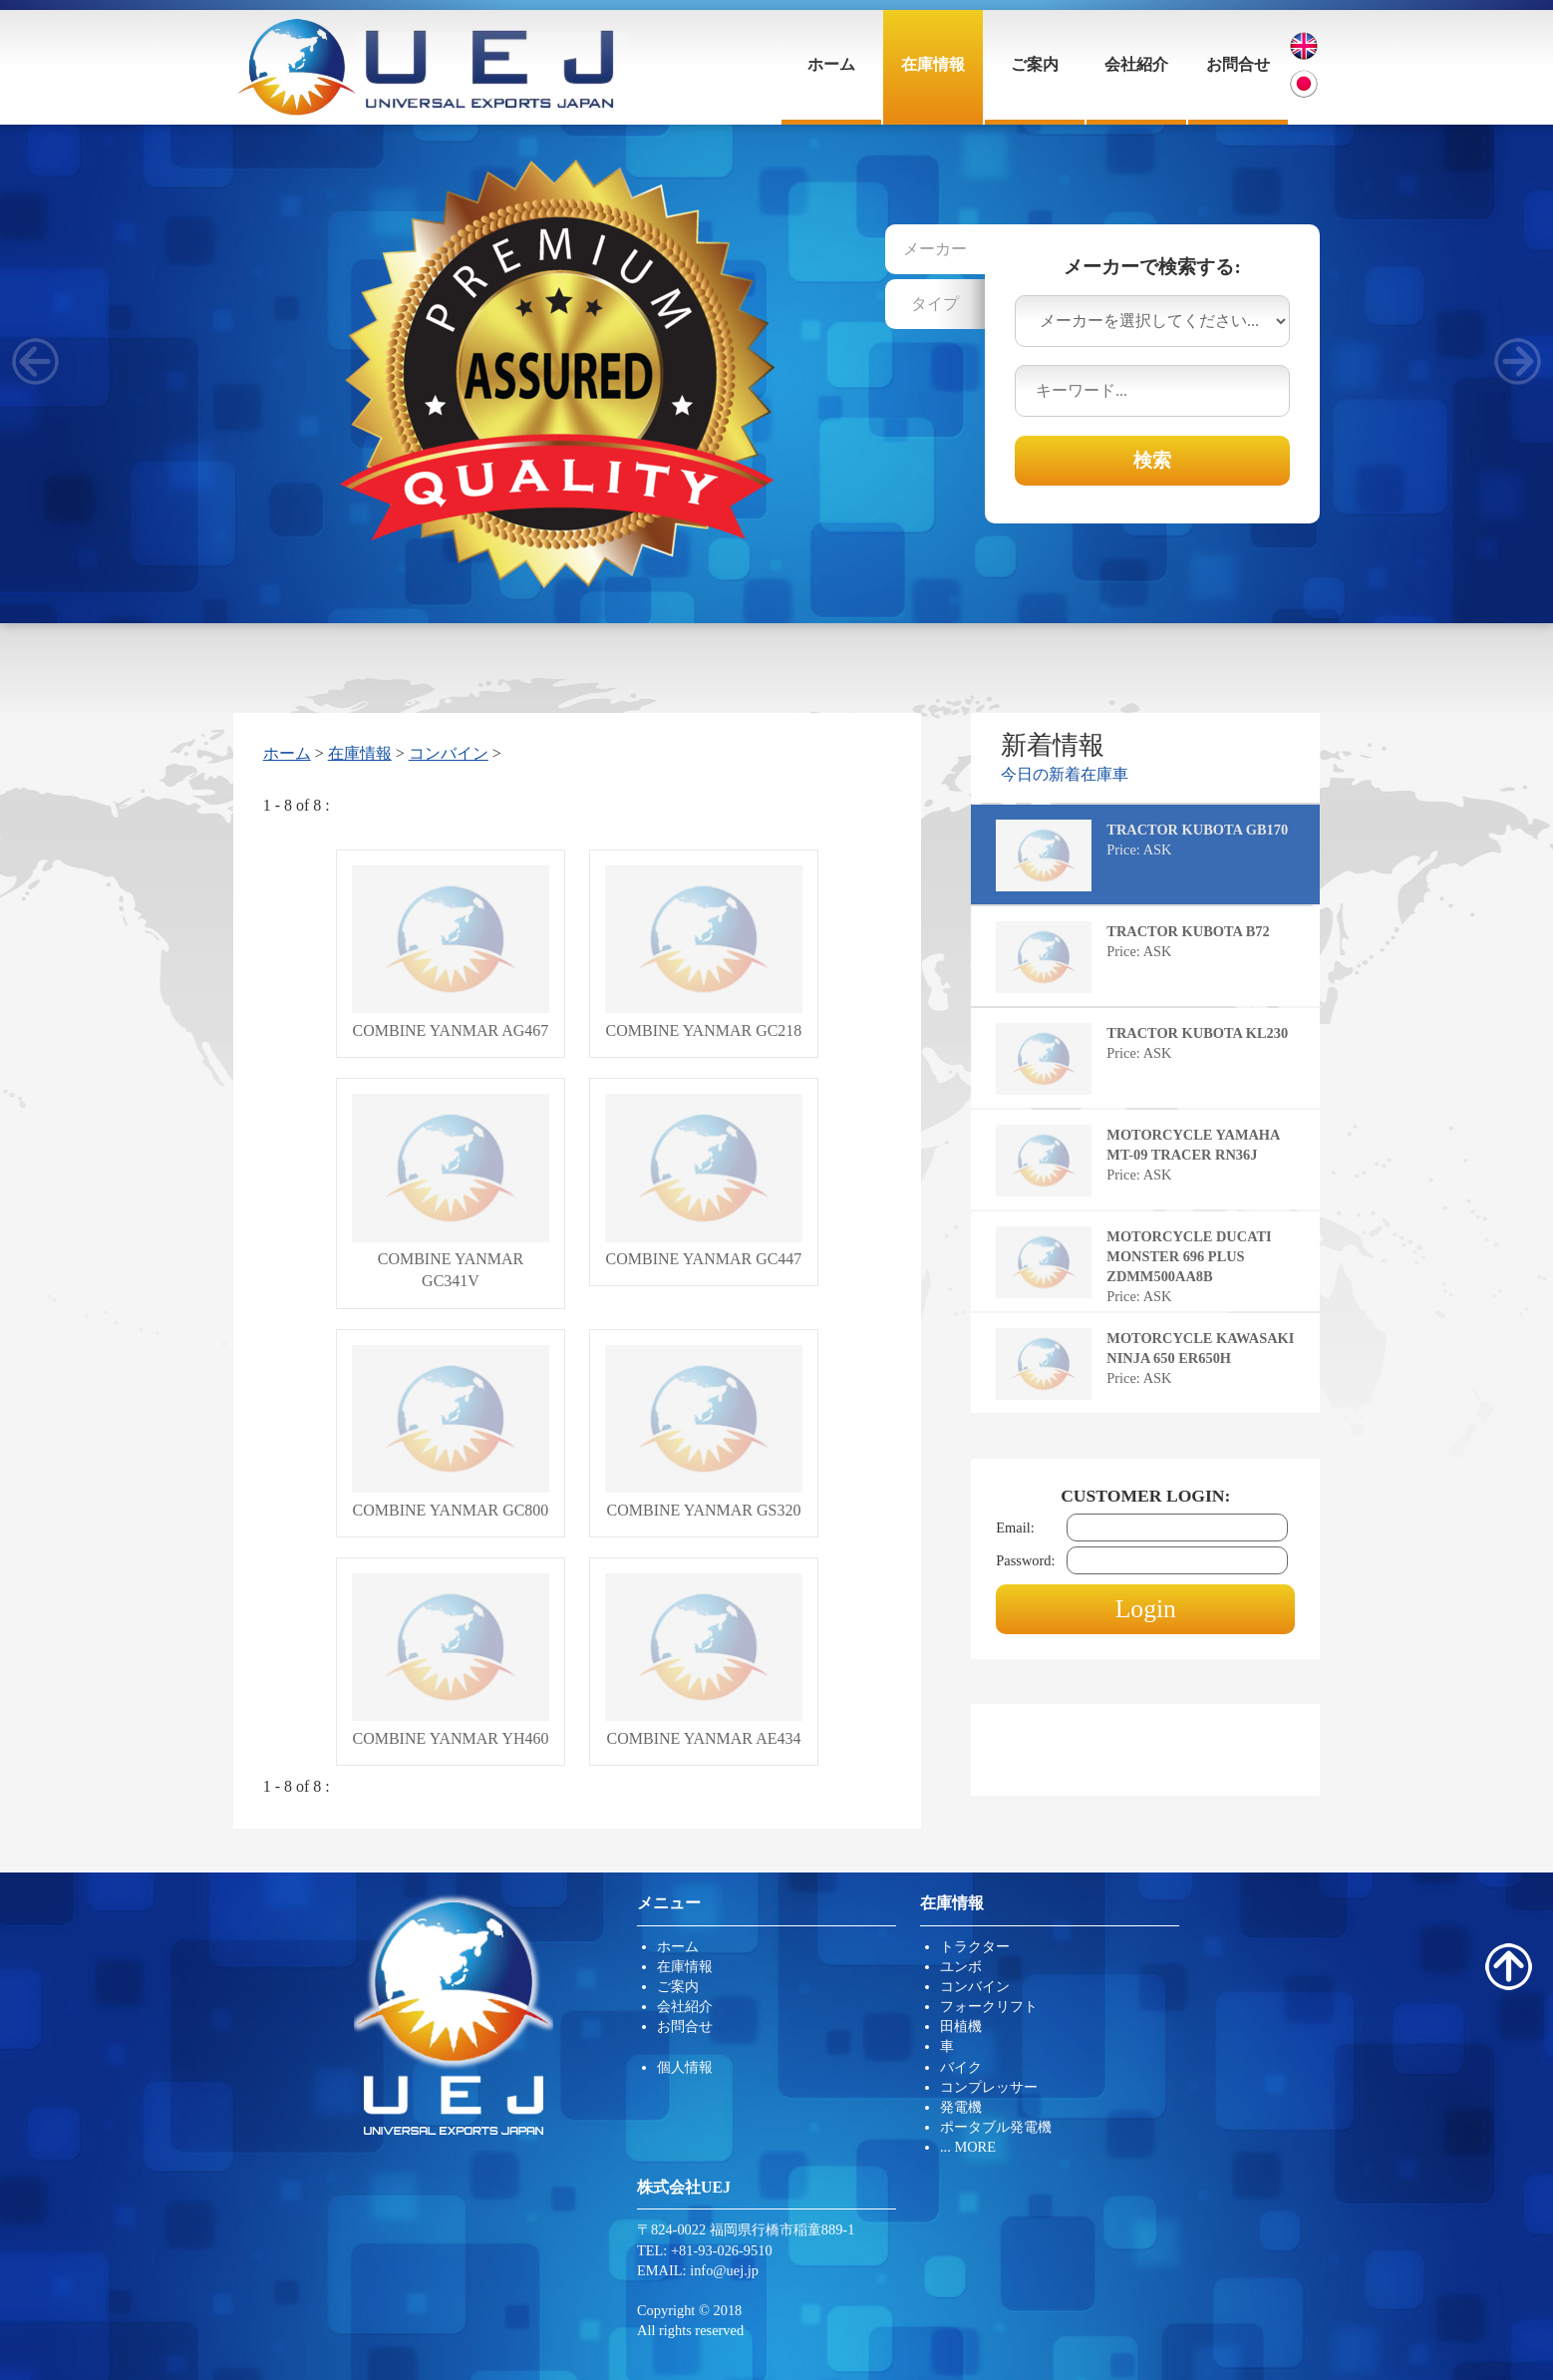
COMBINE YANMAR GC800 (450, 1432)
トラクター (975, 1946)
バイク (961, 2067)
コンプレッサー (989, 2087)
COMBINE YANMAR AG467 (450, 952)
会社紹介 (1136, 64)
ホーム (831, 64)
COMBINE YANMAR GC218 (703, 952)
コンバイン (448, 753)
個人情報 (685, 2067)
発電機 (961, 2107)
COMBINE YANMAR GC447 (703, 1180)
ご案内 (1035, 64)
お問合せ (1238, 64)
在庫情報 (933, 64)
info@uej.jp (724, 2270)
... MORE (968, 2147)
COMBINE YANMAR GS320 (703, 1432)
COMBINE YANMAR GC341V (450, 1191)
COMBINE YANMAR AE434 (703, 1660)
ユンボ (961, 1966)
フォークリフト (989, 2006)
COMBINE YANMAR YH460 (450, 1660)
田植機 (961, 2026)
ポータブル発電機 (996, 2127)
